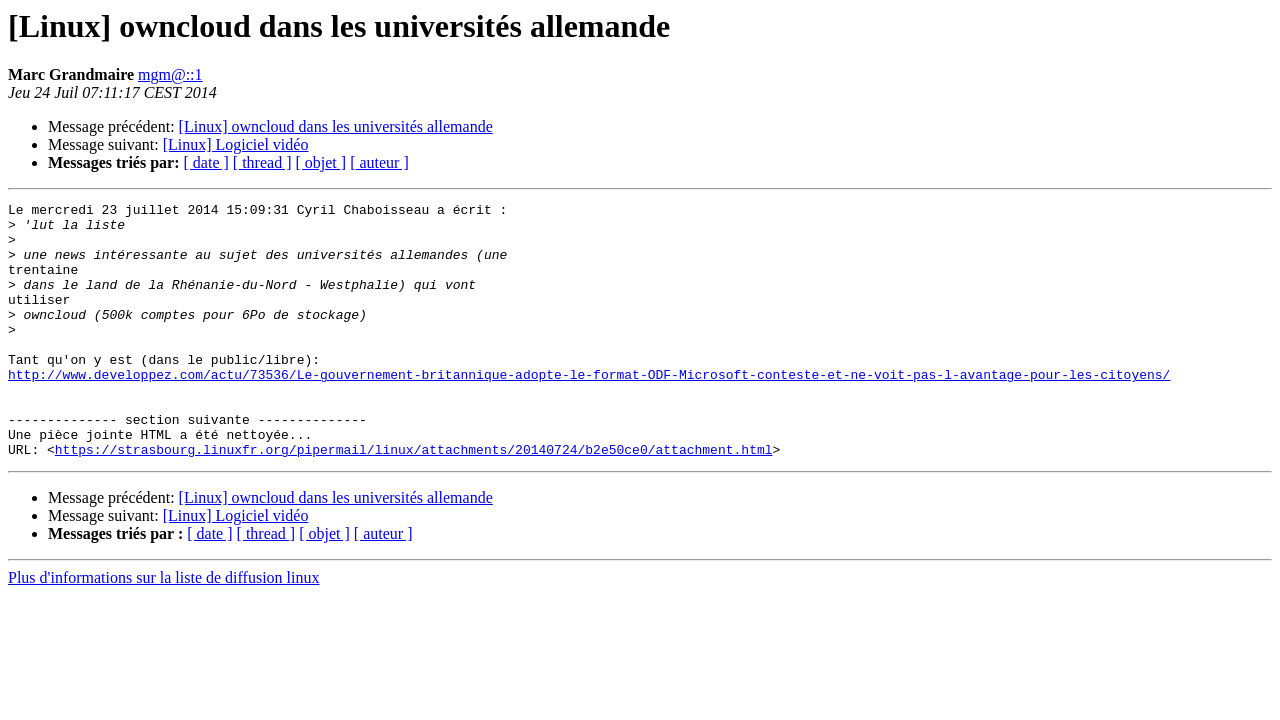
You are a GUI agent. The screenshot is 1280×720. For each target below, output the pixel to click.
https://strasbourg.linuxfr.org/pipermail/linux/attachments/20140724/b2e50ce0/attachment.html (414, 500)
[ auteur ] (379, 162)
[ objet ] (320, 162)
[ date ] (206, 162)
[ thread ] (262, 162)
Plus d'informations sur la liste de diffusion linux (163, 628)
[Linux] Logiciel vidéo (236, 144)
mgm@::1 (170, 74)
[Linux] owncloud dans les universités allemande (336, 126)
